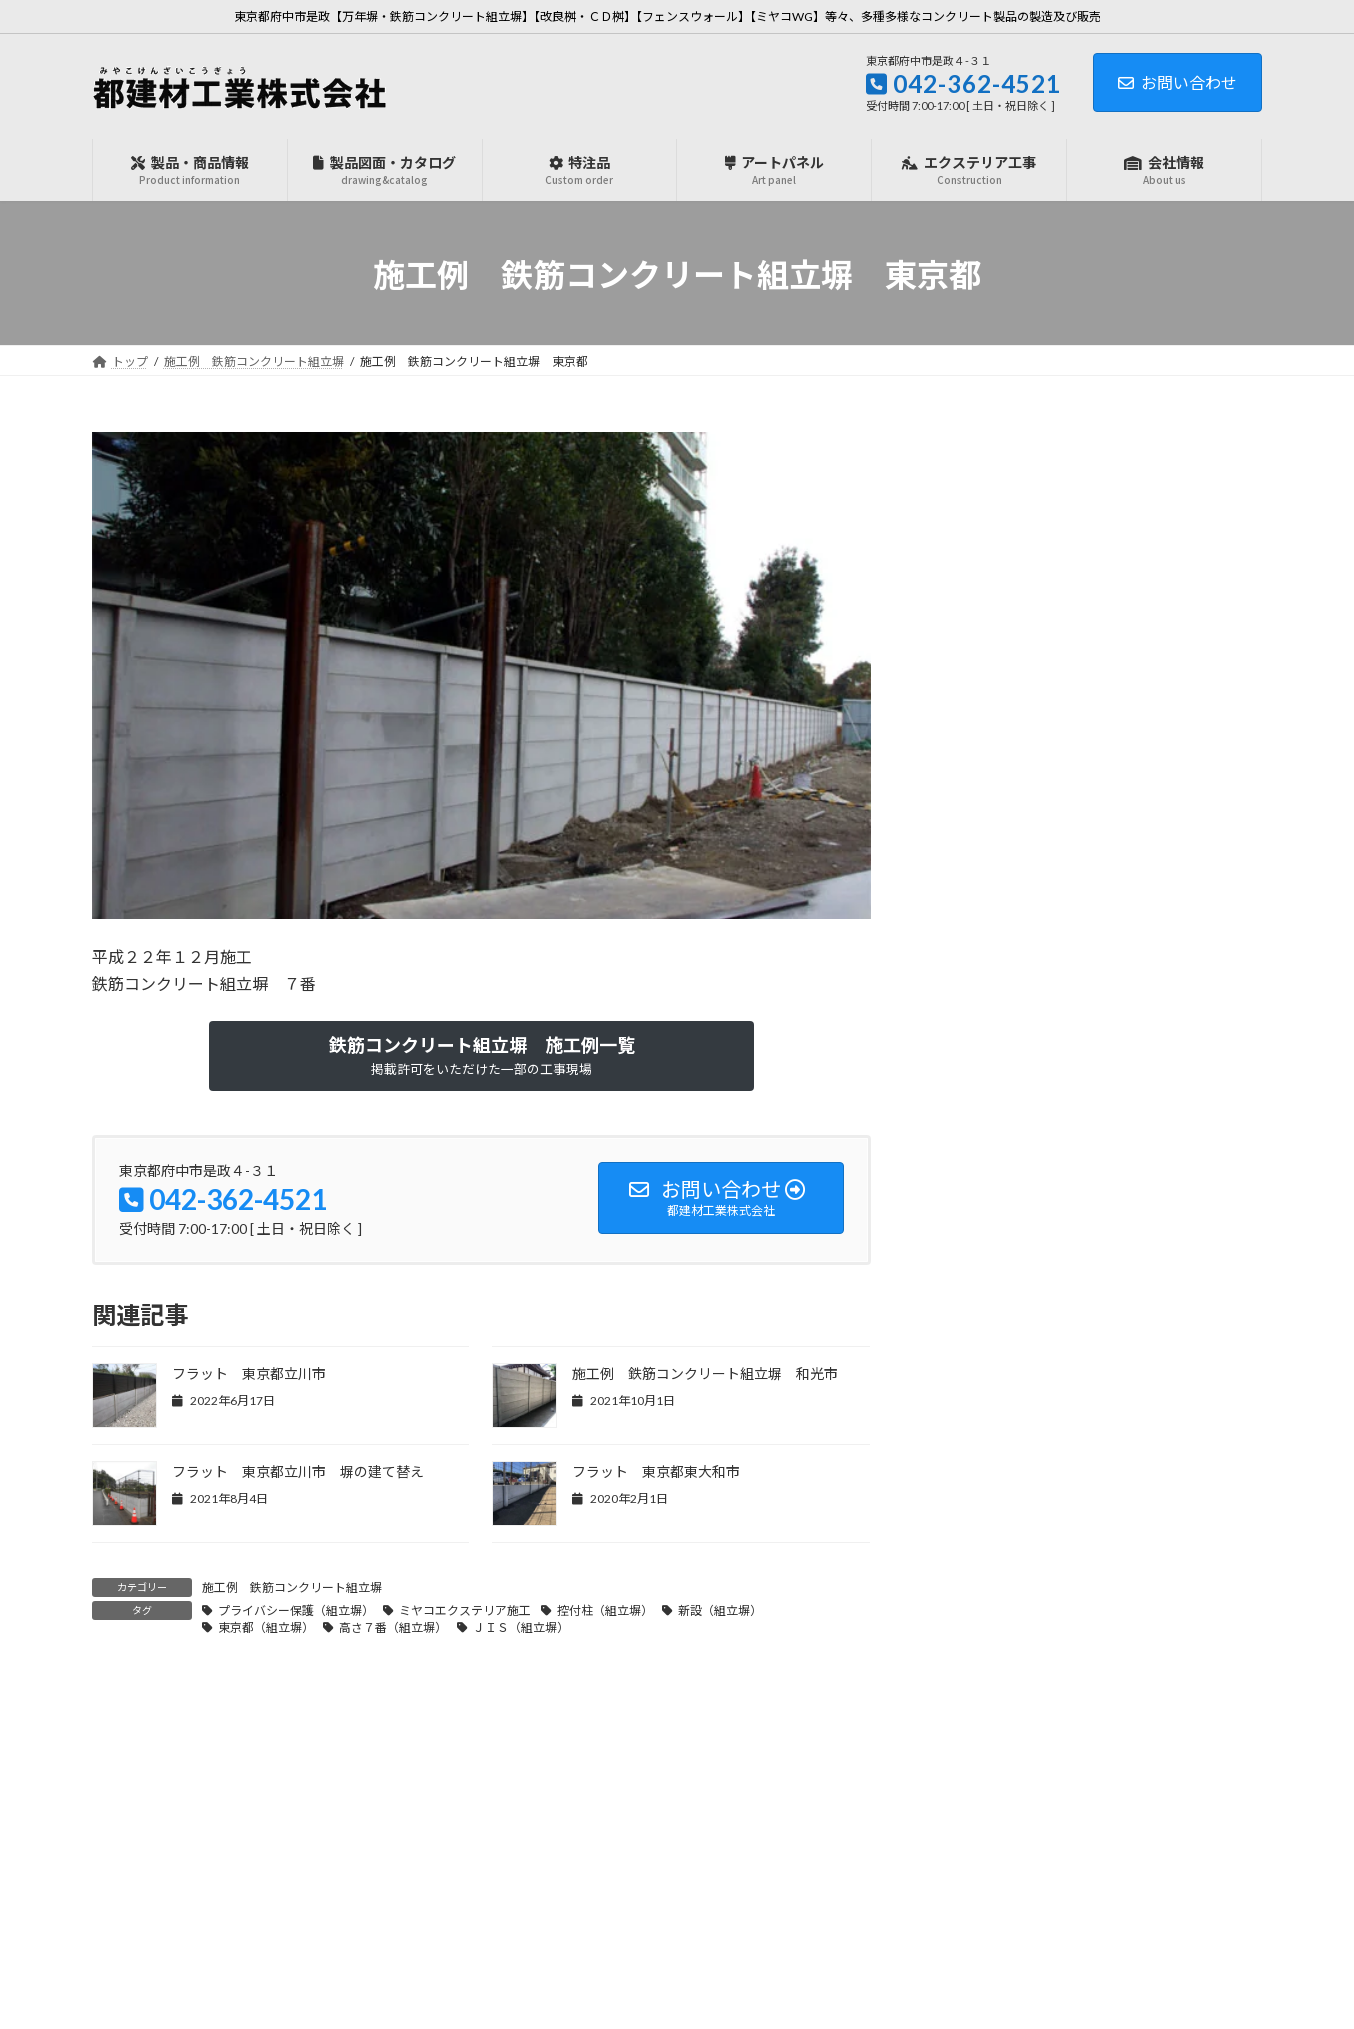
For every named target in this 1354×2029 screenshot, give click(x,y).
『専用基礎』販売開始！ (1144, 688)
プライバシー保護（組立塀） (296, 1610)
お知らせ (980, 487)
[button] (481, 1056)
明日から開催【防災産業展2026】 (1151, 802)
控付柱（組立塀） (605, 1610)
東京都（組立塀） (266, 1627)
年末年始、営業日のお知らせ (1158, 1002)
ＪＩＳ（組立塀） (521, 1627)
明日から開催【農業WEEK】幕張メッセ (1163, 1222)
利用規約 (862, 1994)
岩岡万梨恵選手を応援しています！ (1158, 1117)
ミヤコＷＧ (987, 528)
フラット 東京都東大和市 (656, 1471)
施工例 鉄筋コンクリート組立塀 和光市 (705, 1373)
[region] (481, 675)
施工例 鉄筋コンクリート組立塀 (292, 1587)
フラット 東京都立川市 (249, 1373)
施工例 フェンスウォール (1036, 568)
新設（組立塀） (720, 1610)
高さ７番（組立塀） (393, 1627)
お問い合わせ (1177, 82)
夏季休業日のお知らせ (1137, 1421)
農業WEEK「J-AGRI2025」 (1153, 1316)
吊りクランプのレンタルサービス (1158, 907)
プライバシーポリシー (766, 1994)
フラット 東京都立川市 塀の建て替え (298, 1471)
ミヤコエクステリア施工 (465, 1610)
